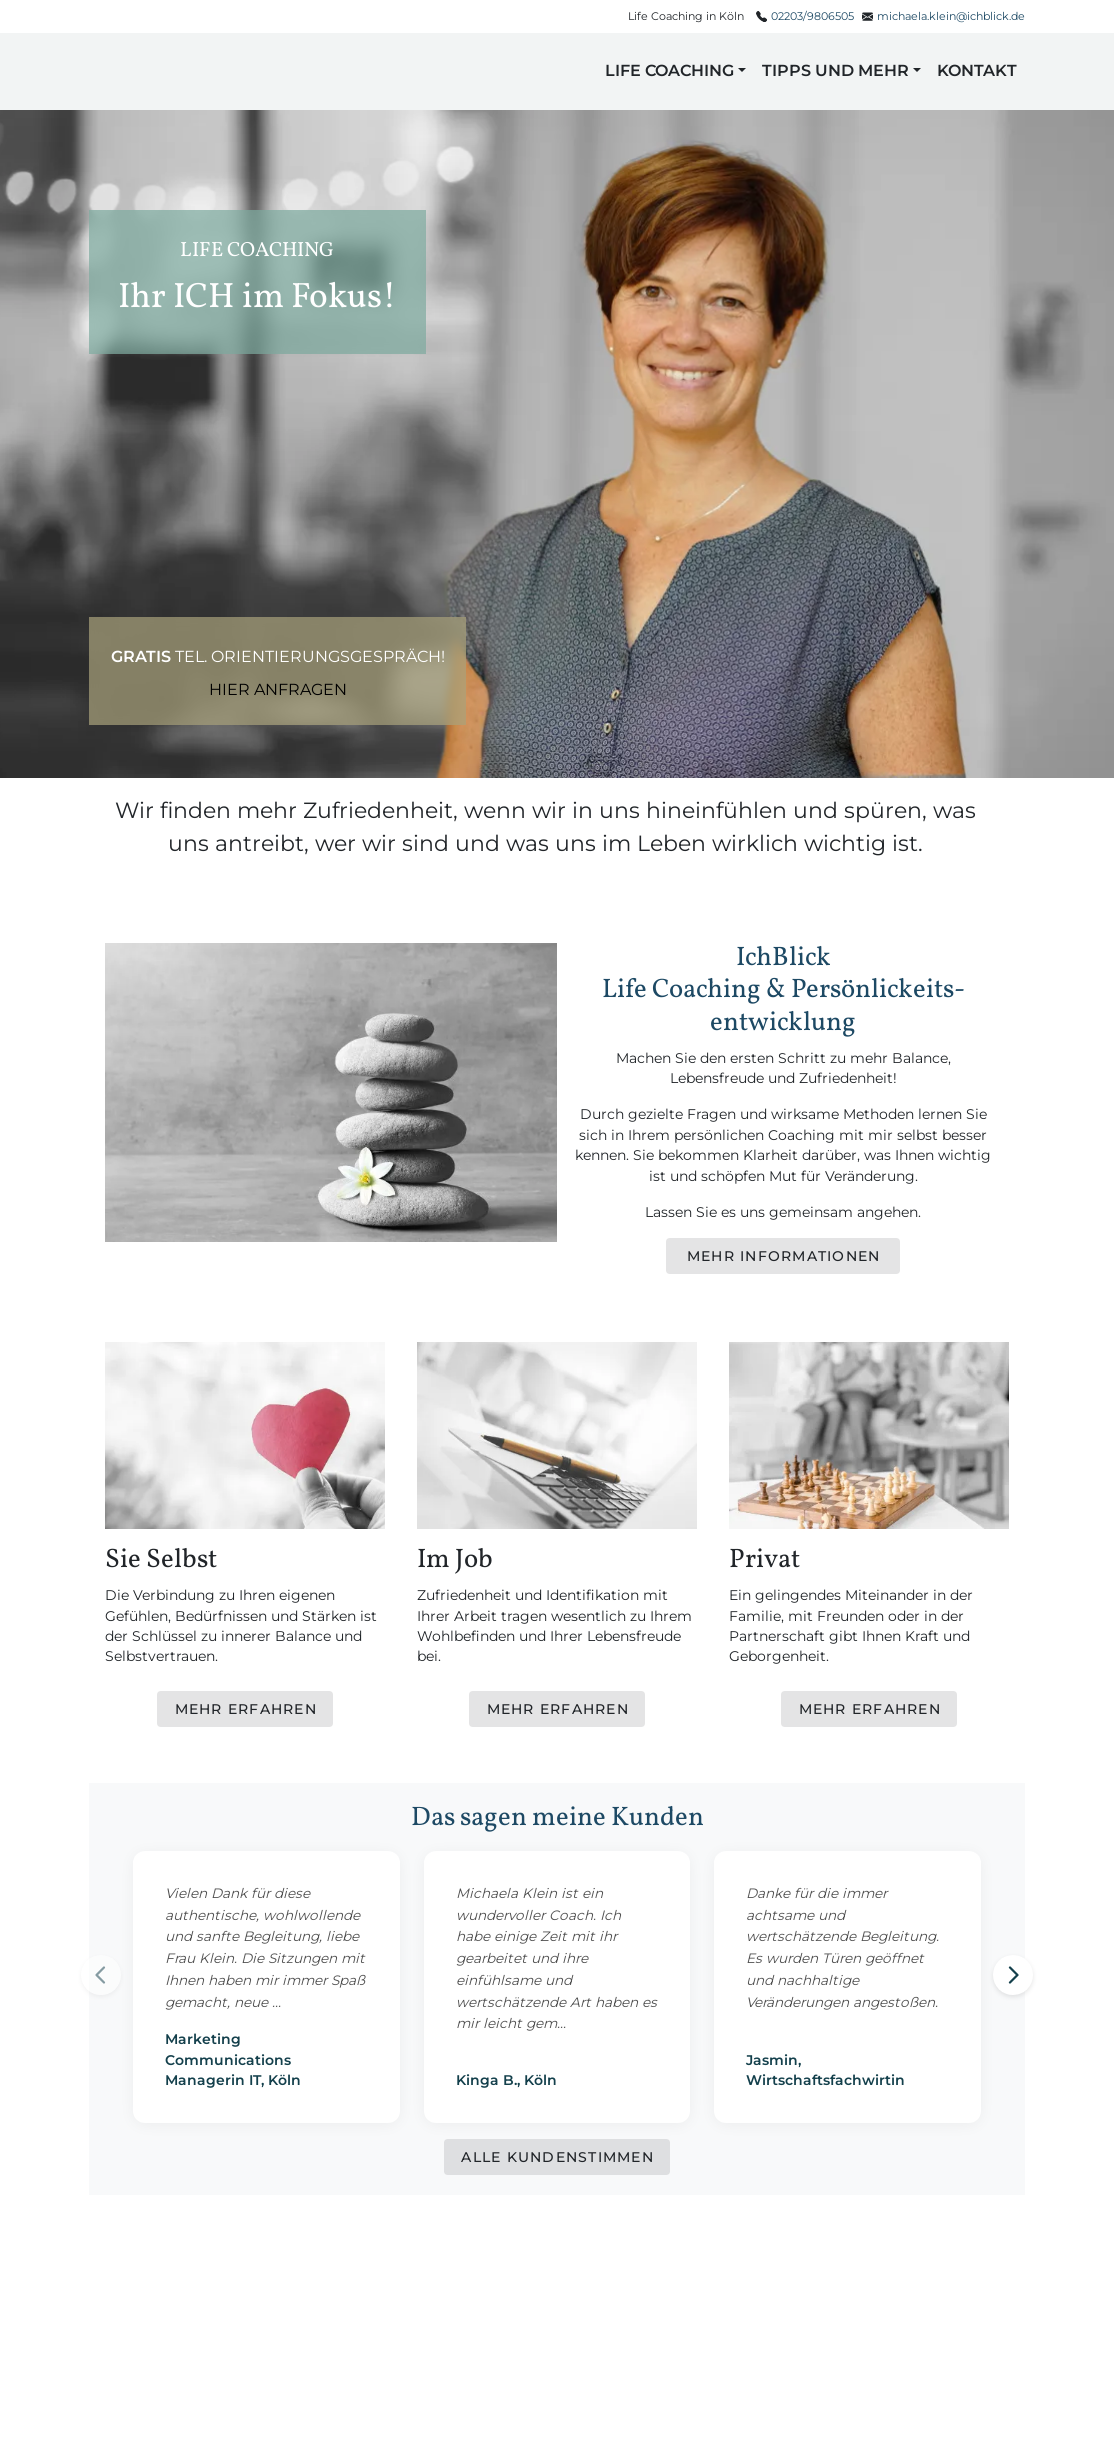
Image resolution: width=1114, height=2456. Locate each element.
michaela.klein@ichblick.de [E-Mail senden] (951, 16)
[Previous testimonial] (101, 1975)
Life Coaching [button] (669, 70)
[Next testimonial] (1013, 1975)
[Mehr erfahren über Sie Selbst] (245, 1709)
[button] (145, 71)
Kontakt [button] (977, 70)
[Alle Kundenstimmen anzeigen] (557, 2157)
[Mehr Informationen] (783, 1256)
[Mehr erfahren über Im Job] (557, 1709)
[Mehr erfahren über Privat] (869, 1709)
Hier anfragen (278, 689)
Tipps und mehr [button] (835, 70)
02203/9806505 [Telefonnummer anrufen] (812, 16)
